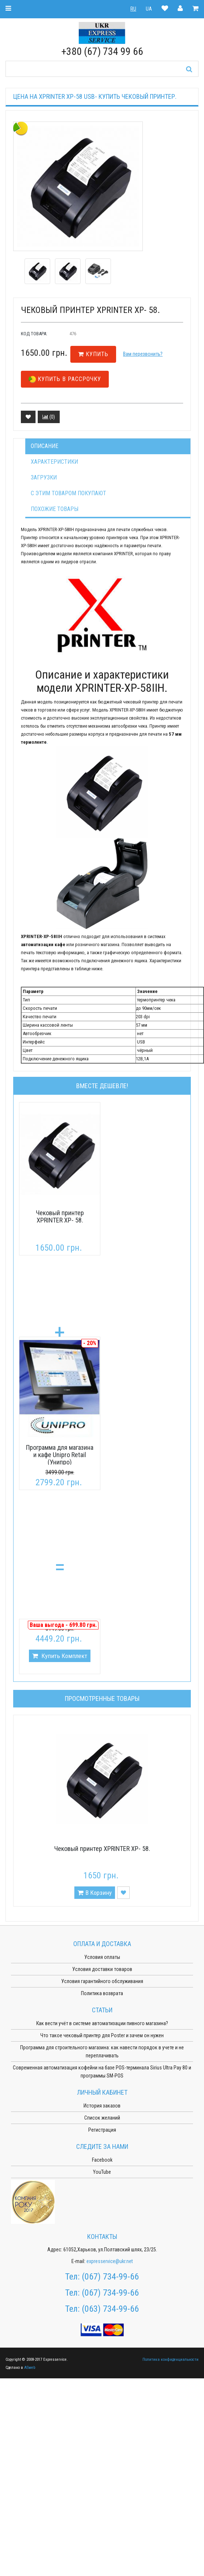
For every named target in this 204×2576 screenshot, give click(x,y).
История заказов (102, 2106)
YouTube (102, 2172)
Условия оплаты (102, 1957)
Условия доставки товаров (102, 1969)
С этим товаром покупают (68, 493)
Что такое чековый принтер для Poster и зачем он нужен (102, 2035)
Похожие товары (54, 508)
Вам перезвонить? (143, 354)
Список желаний (102, 2118)
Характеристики (54, 461)
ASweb (29, 2367)
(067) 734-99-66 (110, 2276)
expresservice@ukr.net (109, 2261)
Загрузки (44, 477)
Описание (44, 446)
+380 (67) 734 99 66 (102, 51)
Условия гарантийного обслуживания (102, 1981)
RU (133, 9)
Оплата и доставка (102, 1944)
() (48, 417)
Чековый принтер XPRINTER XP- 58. (60, 1216)
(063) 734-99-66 (110, 2309)
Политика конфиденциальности (170, 2359)
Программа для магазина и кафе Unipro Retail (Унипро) (59, 1455)
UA (149, 9)
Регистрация (102, 2130)
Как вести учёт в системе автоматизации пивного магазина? (102, 2023)
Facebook (102, 2160)
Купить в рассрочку (65, 379)
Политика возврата (102, 1993)
